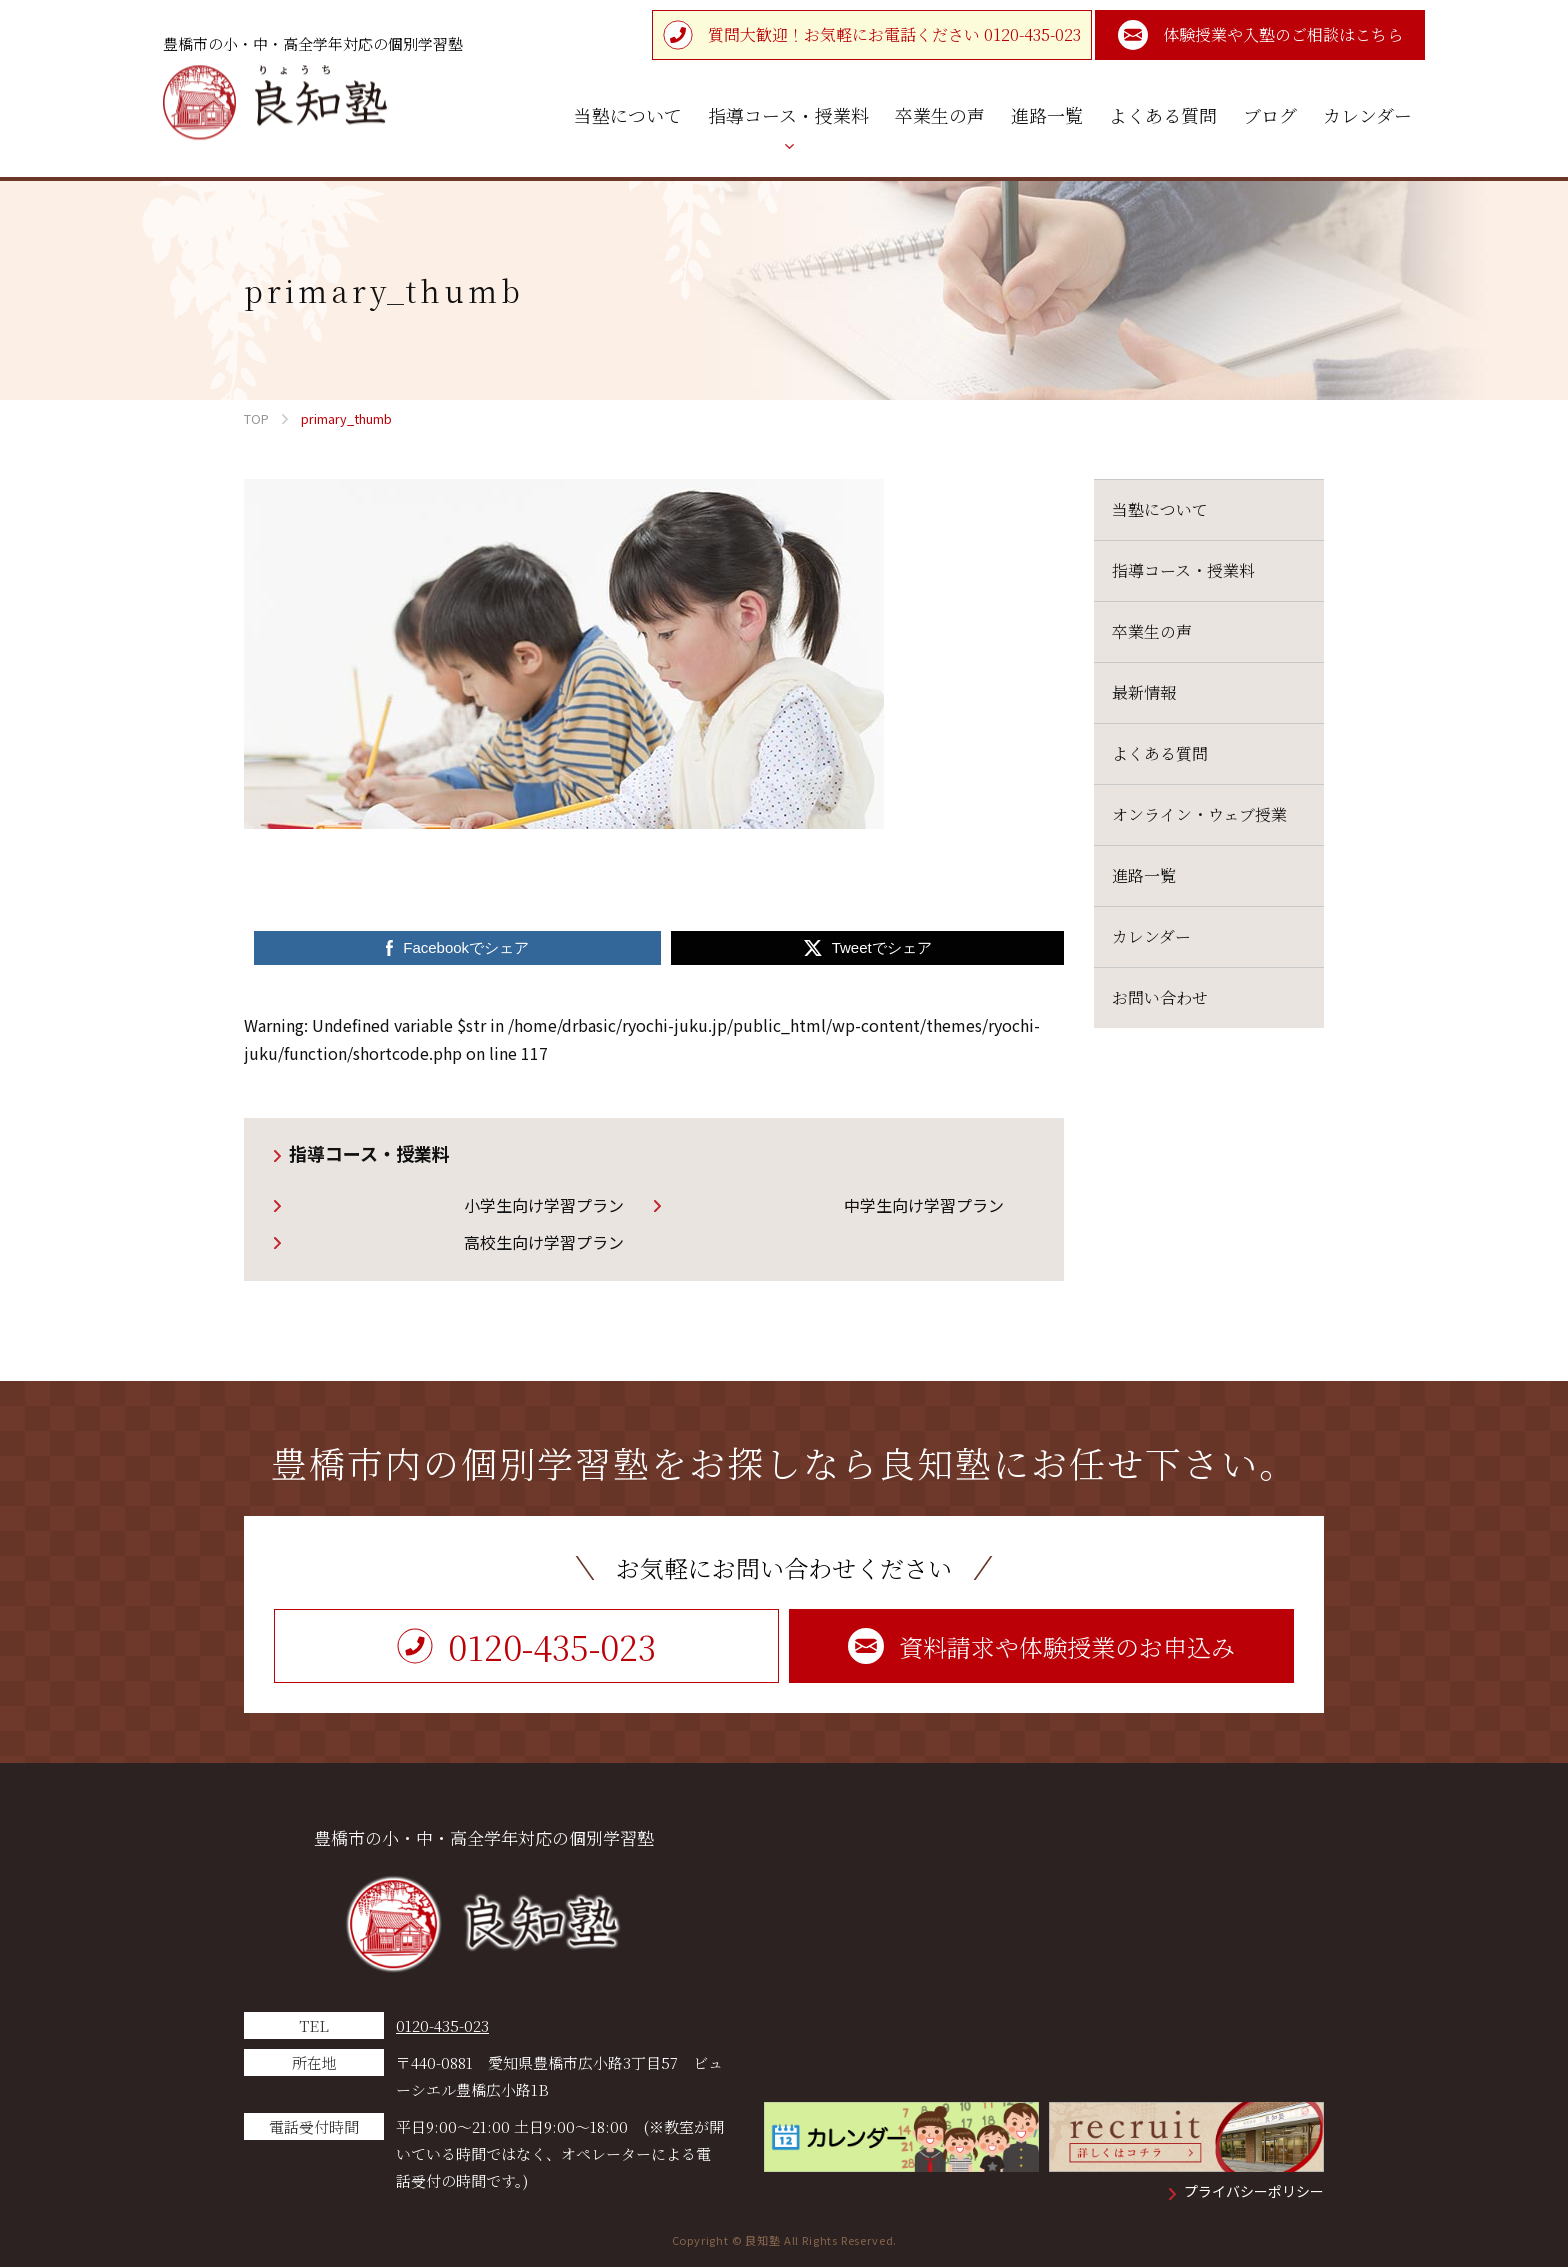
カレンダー (1151, 936)
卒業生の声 (1152, 631)
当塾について (1160, 509)
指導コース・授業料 (369, 1153)
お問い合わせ (1160, 997)
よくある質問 (1160, 753)
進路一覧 (1144, 875)
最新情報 (1144, 692)
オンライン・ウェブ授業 (1199, 814)
